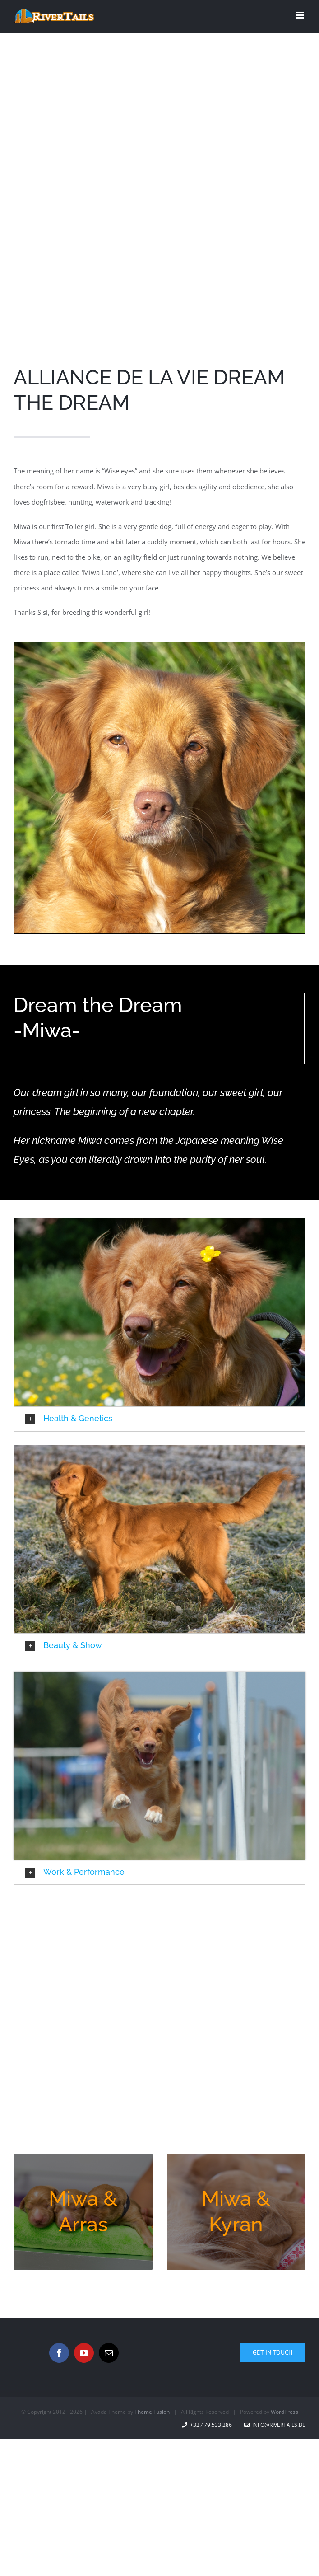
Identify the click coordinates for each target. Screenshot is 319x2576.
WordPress (284, 2412)
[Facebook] (59, 2353)
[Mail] (109, 2353)
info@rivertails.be (274, 2425)
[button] (159, 1419)
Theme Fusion (152, 2412)
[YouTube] (84, 2353)
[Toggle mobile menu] (300, 15)
